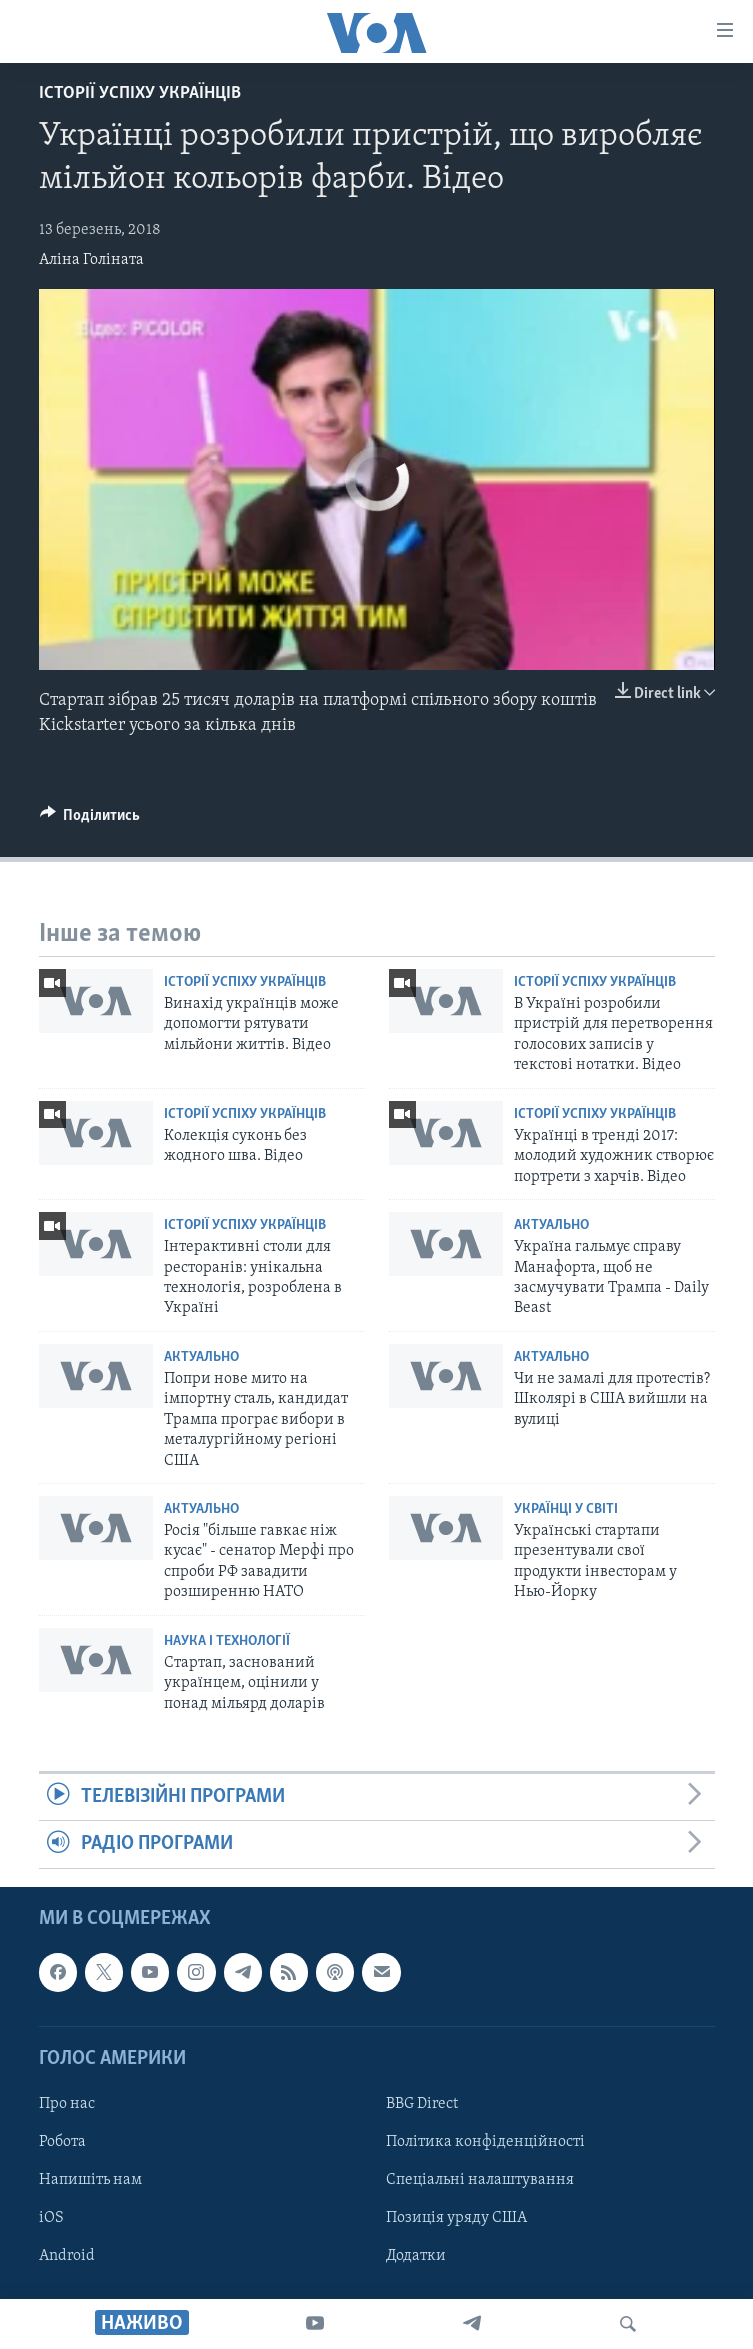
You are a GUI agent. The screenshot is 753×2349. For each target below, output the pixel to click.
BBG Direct (422, 2104)
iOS (51, 2218)
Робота (62, 2142)
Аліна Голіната (91, 260)
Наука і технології (227, 1641)
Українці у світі (566, 1509)
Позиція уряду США (456, 2218)
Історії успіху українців (140, 93)
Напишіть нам (90, 2180)
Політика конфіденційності (485, 2142)
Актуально (551, 1225)
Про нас (67, 2104)
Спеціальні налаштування (480, 2180)
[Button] (90, 820)
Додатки (416, 2256)
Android (67, 2256)
